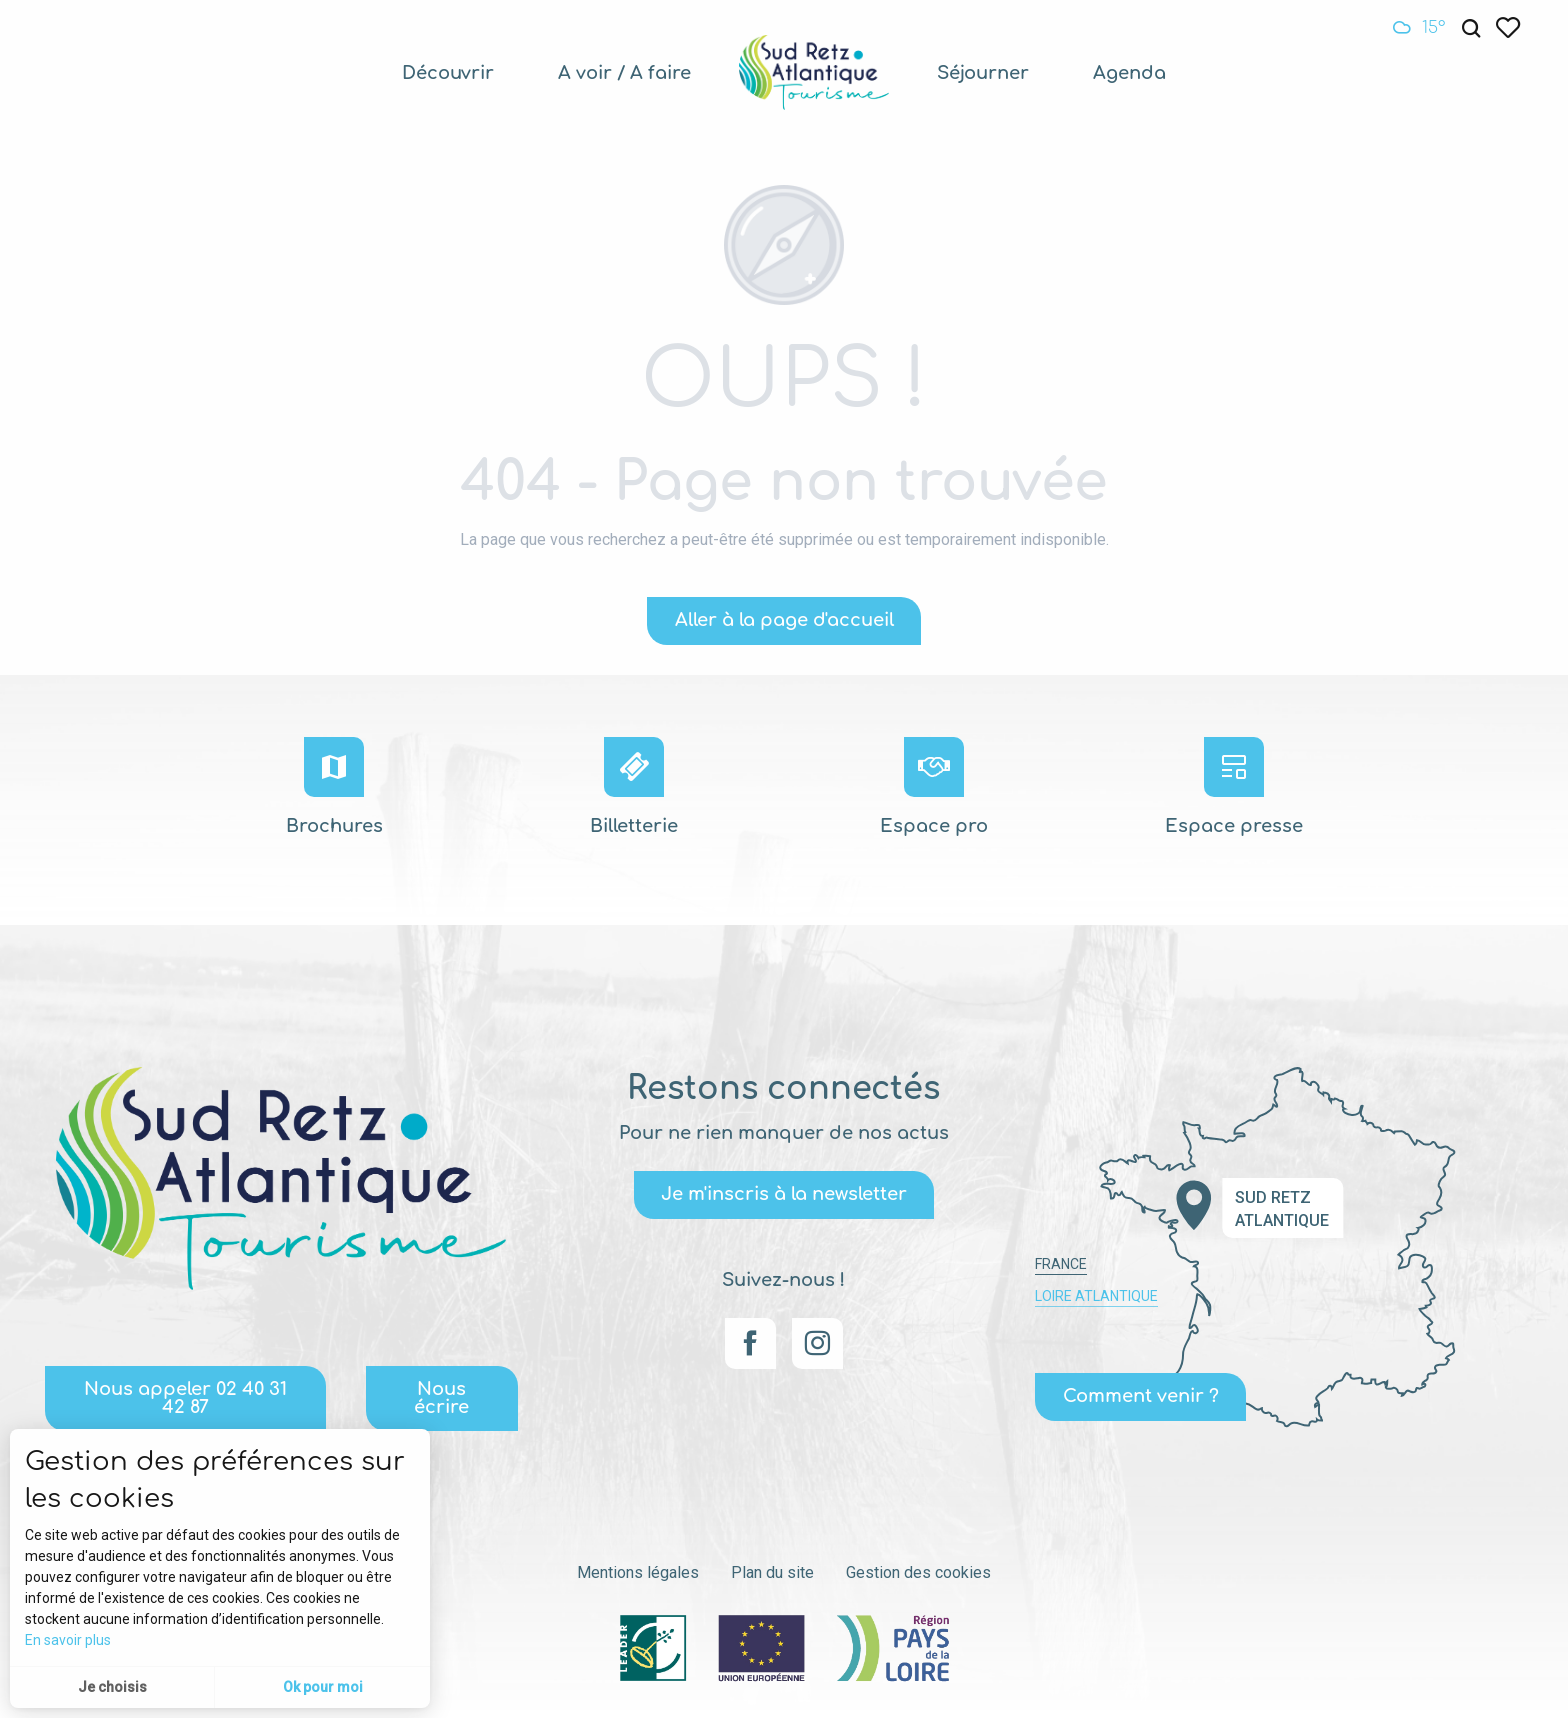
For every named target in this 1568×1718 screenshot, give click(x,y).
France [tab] (1061, 1264)
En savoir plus (68, 1640)
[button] (1471, 28)
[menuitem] (448, 73)
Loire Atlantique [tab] (1096, 1296)
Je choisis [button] (112, 1687)
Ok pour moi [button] (323, 1687)
